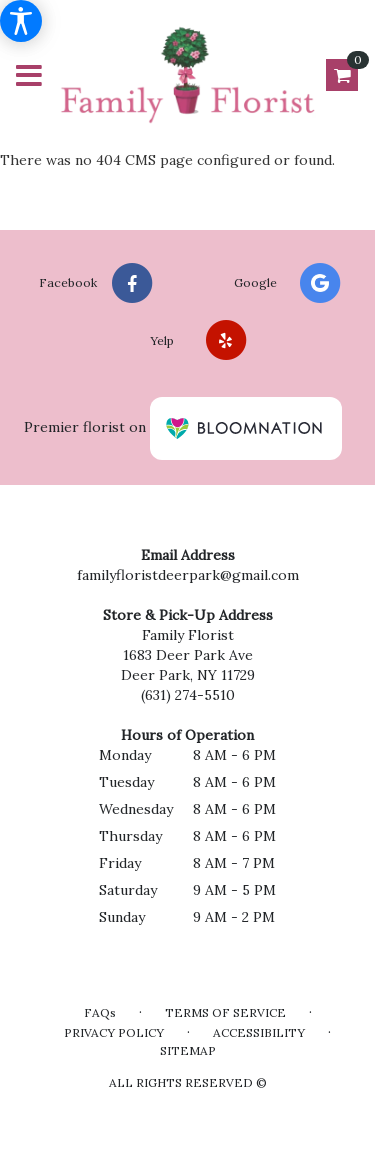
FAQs (100, 1012)
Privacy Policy (114, 1032)
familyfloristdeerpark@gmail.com (188, 575)
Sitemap (188, 1050)
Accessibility (259, 1032)
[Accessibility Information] (21, 21)
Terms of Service (225, 1012)
